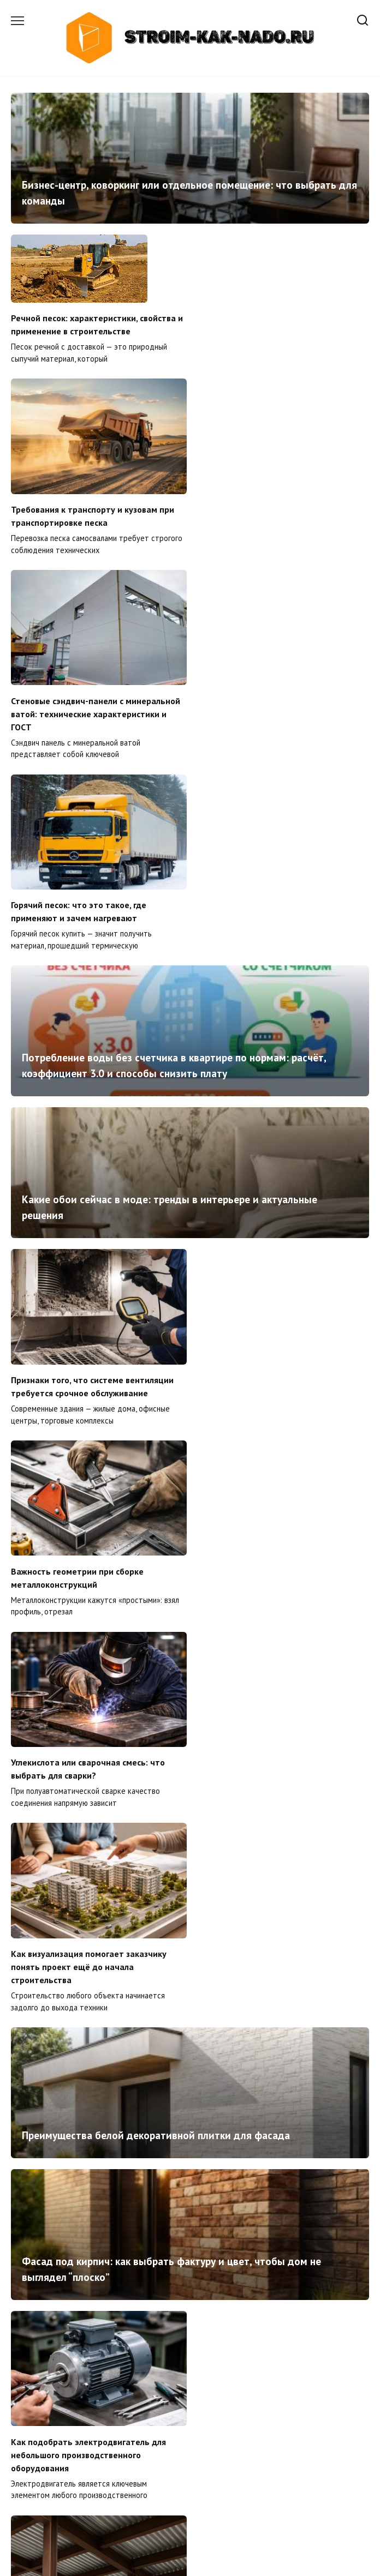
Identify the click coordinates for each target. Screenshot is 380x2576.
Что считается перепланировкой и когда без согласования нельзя (277, 2413)
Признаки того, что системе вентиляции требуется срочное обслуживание (92, 1047)
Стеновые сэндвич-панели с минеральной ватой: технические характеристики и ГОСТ (95, 566)
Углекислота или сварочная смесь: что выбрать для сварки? (88, 1236)
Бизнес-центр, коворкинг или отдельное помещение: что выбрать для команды (189, 192)
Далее (228, 2486)
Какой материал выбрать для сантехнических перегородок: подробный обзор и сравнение (96, 1932)
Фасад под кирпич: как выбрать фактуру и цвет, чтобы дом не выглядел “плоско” (171, 1545)
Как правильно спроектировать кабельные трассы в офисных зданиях (190, 2101)
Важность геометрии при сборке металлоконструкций (261, 1047)
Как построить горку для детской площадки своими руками (263, 1926)
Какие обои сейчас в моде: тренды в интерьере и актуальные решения (169, 869)
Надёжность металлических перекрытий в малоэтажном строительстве (281, 1724)
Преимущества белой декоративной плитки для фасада (156, 1411)
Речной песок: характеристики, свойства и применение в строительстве (97, 325)
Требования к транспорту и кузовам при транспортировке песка (277, 370)
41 (199, 2486)
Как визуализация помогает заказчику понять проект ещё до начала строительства (273, 1243)
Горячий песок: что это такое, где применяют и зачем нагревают (263, 560)
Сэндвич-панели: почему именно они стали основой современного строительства (86, 2419)
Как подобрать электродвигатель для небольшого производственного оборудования (88, 1730)
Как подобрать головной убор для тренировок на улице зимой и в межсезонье (180, 2235)
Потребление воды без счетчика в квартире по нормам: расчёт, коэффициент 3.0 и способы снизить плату (174, 727)
